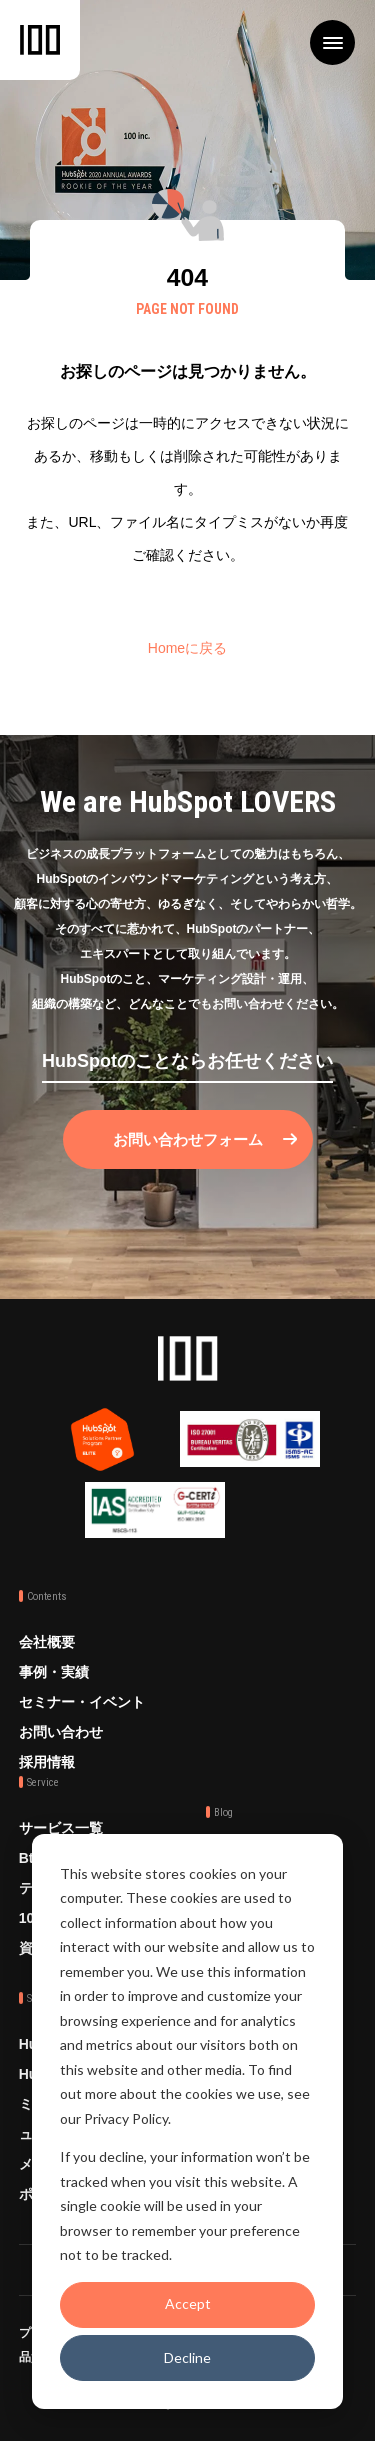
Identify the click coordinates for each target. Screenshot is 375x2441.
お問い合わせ (61, 1732)
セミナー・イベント (82, 1702)
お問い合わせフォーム (188, 1139)
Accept (188, 2303)
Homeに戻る (187, 648)
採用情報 (47, 1762)
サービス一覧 (61, 1828)
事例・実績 (54, 1672)
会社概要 (47, 1642)
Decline (187, 2357)
